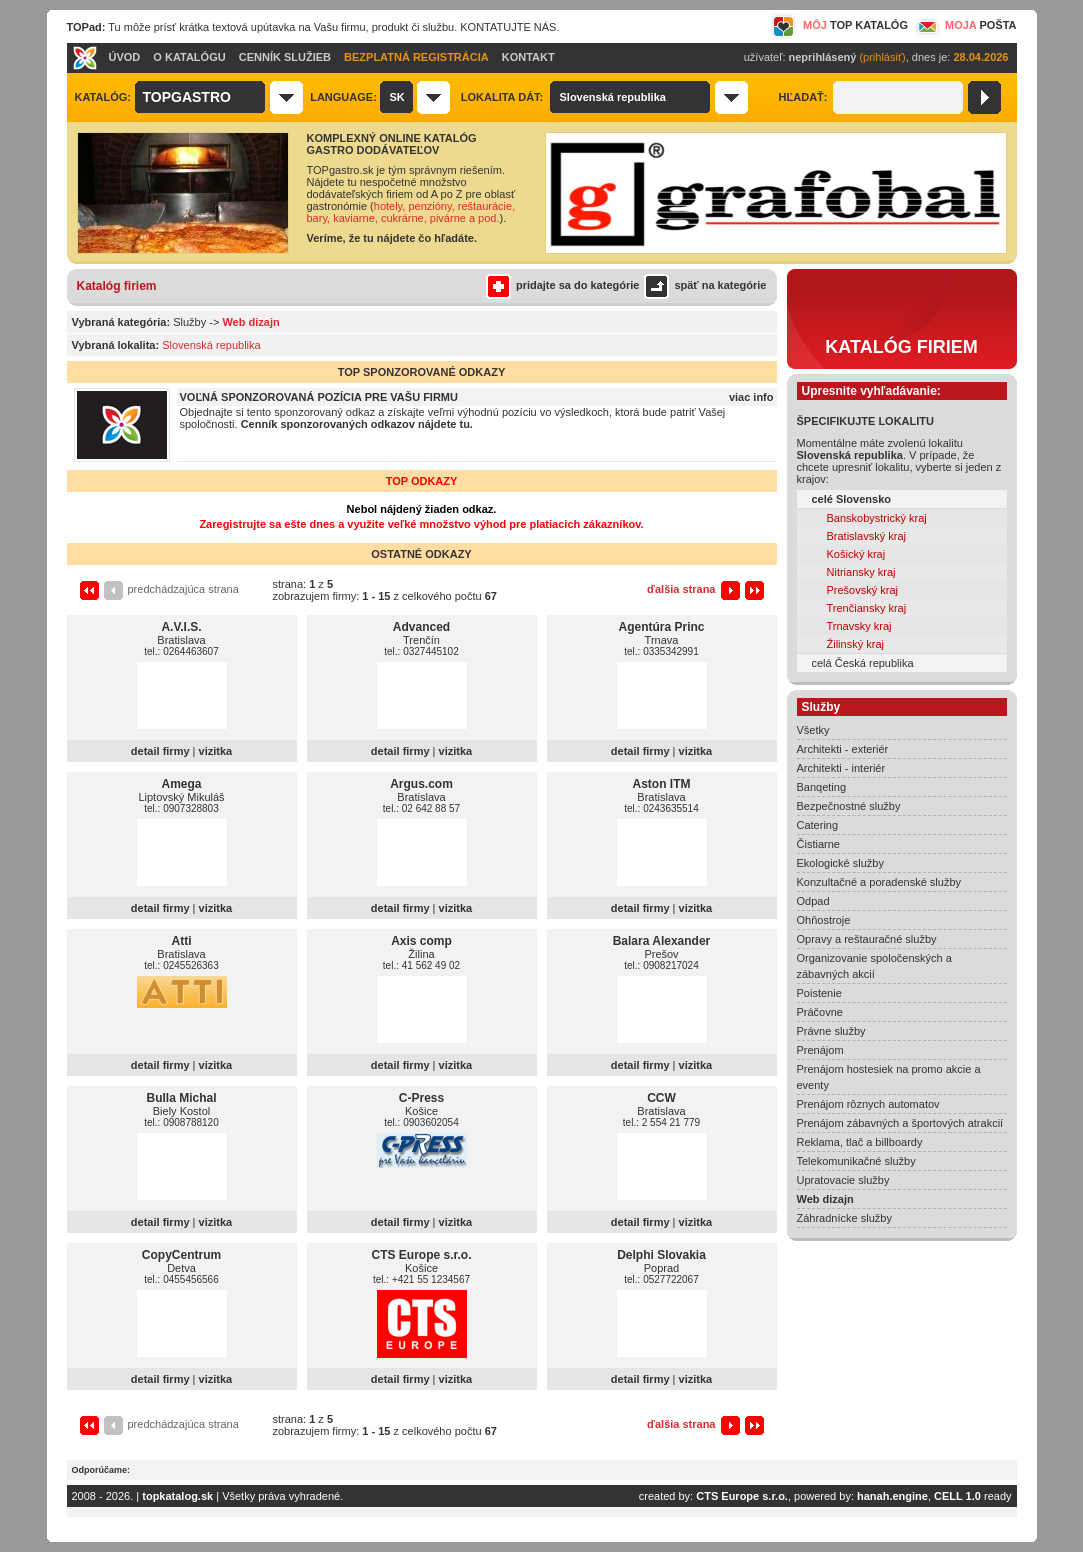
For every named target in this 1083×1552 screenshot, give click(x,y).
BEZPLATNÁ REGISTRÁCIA (416, 57)
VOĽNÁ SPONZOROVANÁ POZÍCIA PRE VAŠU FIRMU (319, 397)
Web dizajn (825, 1199)
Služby (189, 322)
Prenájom (820, 1050)
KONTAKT (528, 57)
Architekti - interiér (841, 768)
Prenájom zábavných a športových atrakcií (900, 1123)
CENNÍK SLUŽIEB (285, 57)
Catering (818, 825)
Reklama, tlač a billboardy (860, 1142)
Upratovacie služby (843, 1180)
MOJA (965, 25)
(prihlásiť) (882, 57)
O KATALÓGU (189, 57)
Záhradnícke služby (844, 1218)
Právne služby (831, 1031)
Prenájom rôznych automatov (868, 1104)
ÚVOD (125, 57)
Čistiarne (818, 844)
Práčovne (820, 1012)
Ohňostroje (824, 920)
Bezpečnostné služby (849, 806)
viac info (751, 397)
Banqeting (822, 787)
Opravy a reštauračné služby (867, 939)
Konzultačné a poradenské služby (879, 882)
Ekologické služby (840, 863)
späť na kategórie (702, 285)
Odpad (813, 901)
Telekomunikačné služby (856, 1161)
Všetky (813, 730)
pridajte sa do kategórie (562, 285)
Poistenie (819, 993)
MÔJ (839, 25)
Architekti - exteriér (843, 749)
